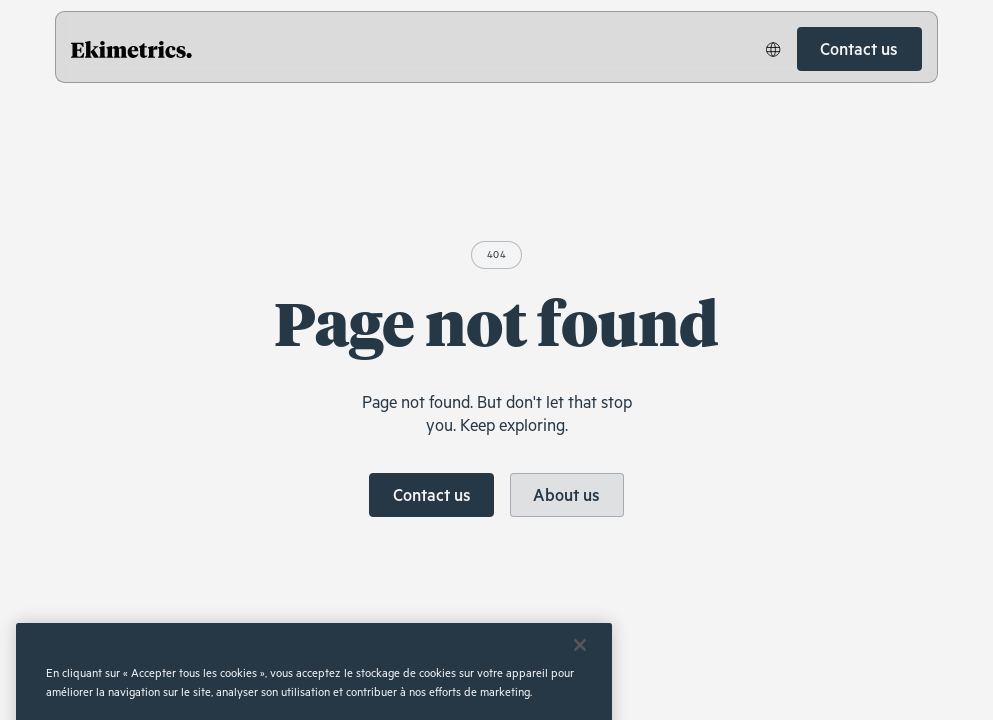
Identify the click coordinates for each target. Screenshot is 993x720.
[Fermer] (580, 661)
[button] (773, 48)
